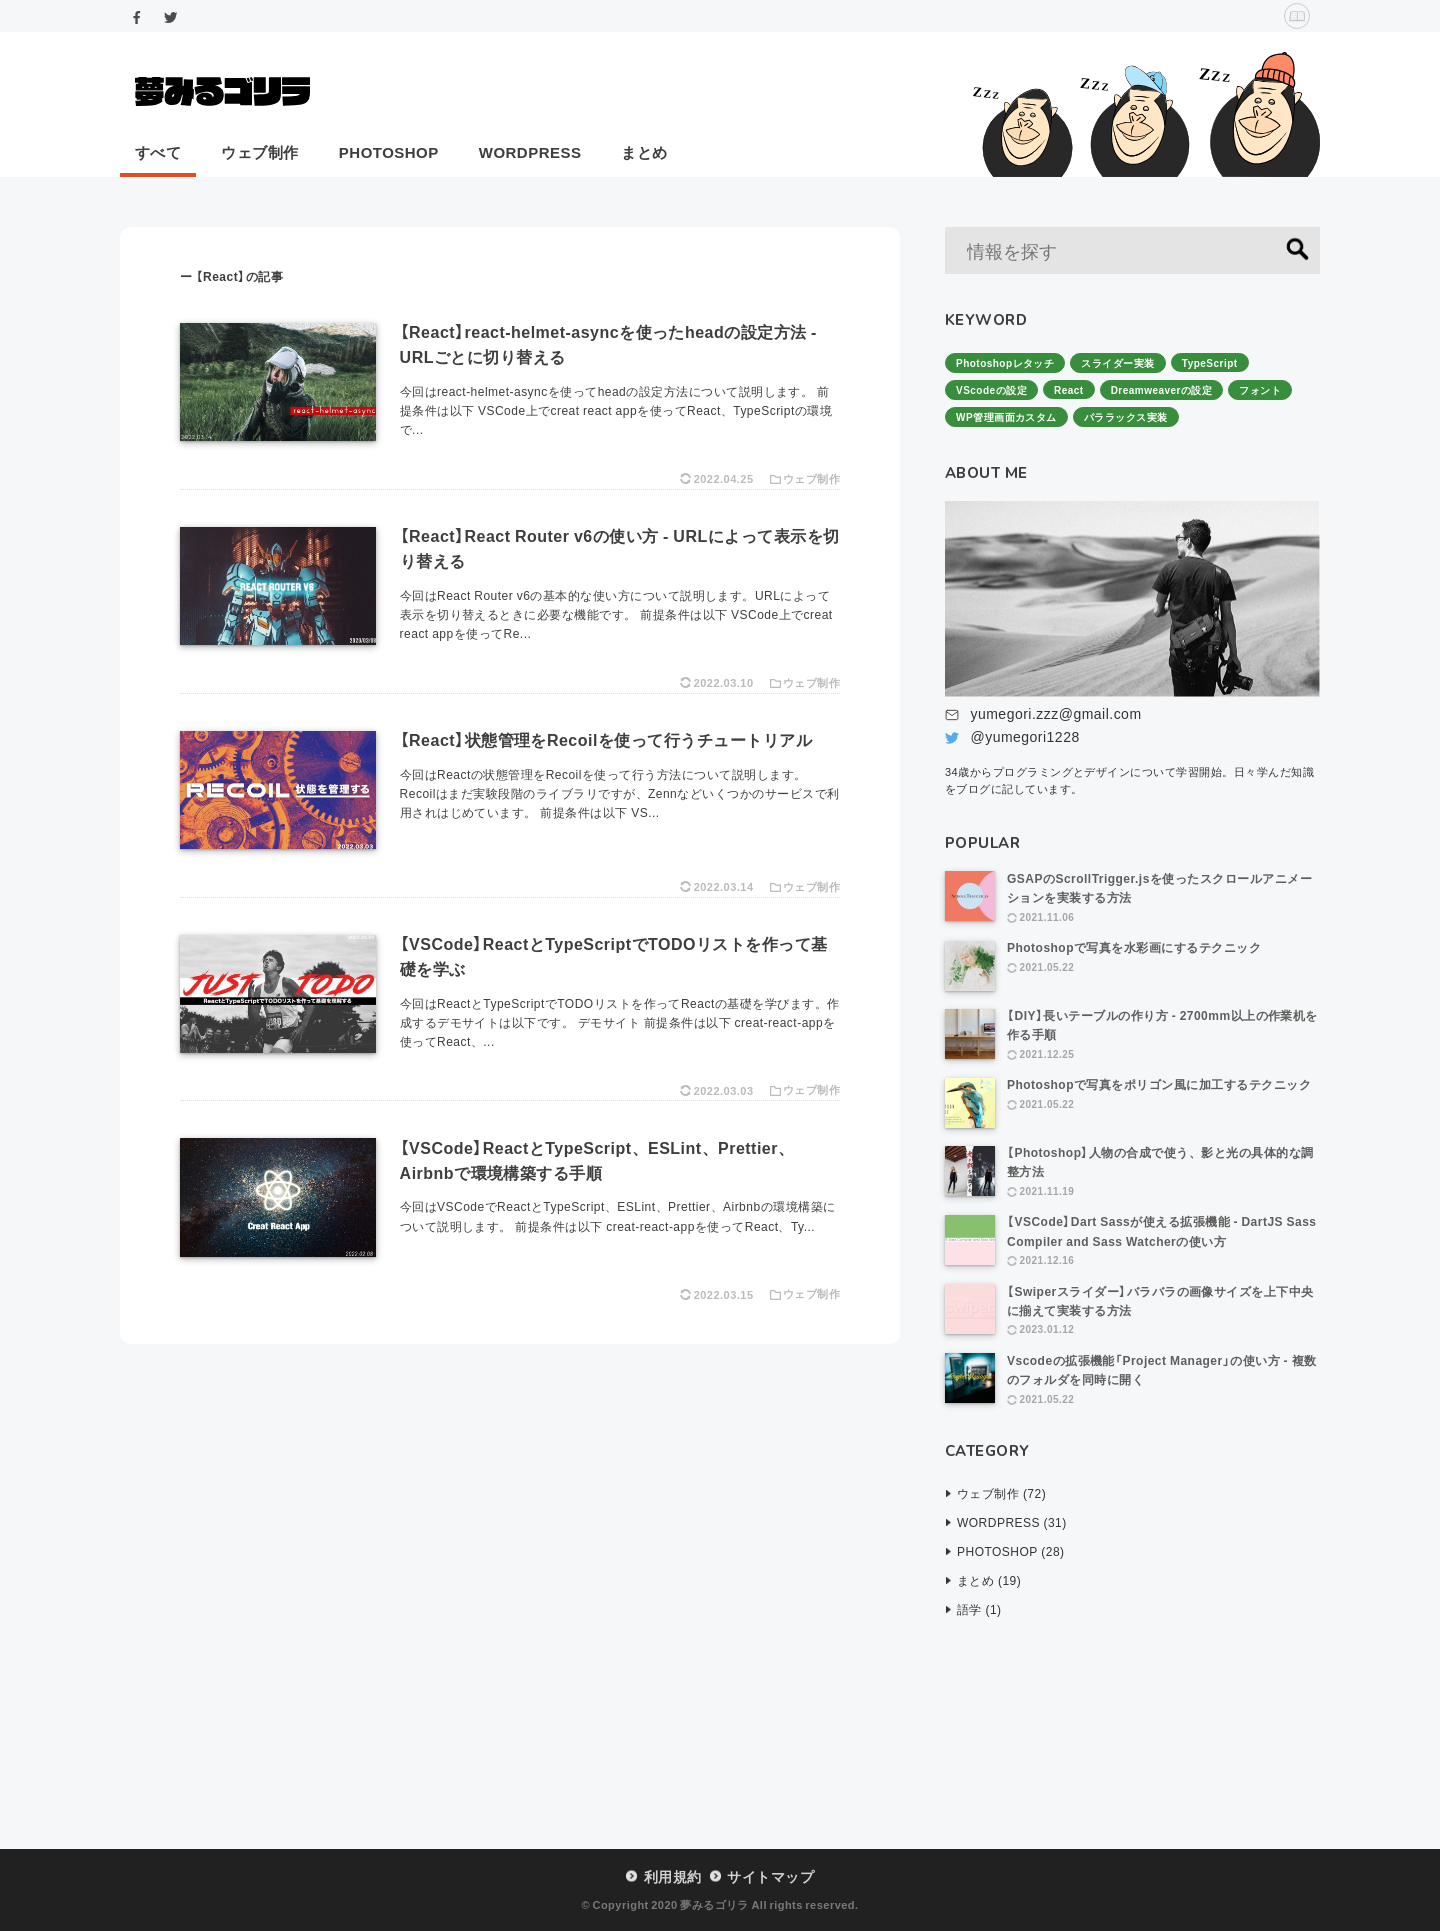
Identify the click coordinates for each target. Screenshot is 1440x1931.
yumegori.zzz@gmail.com (1055, 713)
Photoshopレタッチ (1005, 362)
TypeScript (1210, 362)
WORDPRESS (530, 152)
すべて (158, 152)
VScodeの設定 (991, 389)
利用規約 (673, 1876)
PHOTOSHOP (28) (1011, 1551)
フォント (1260, 389)
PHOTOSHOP (389, 152)
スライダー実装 (1117, 362)
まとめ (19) (989, 1580)
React (1069, 389)
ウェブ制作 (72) (1001, 1493)
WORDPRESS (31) (1012, 1522)
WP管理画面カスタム (1006, 416)
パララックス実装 (1126, 416)
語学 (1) (979, 1609)
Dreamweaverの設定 (1162, 389)
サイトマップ (770, 1876)
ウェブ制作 (259, 152)
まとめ (644, 152)
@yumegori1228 (1024, 736)
